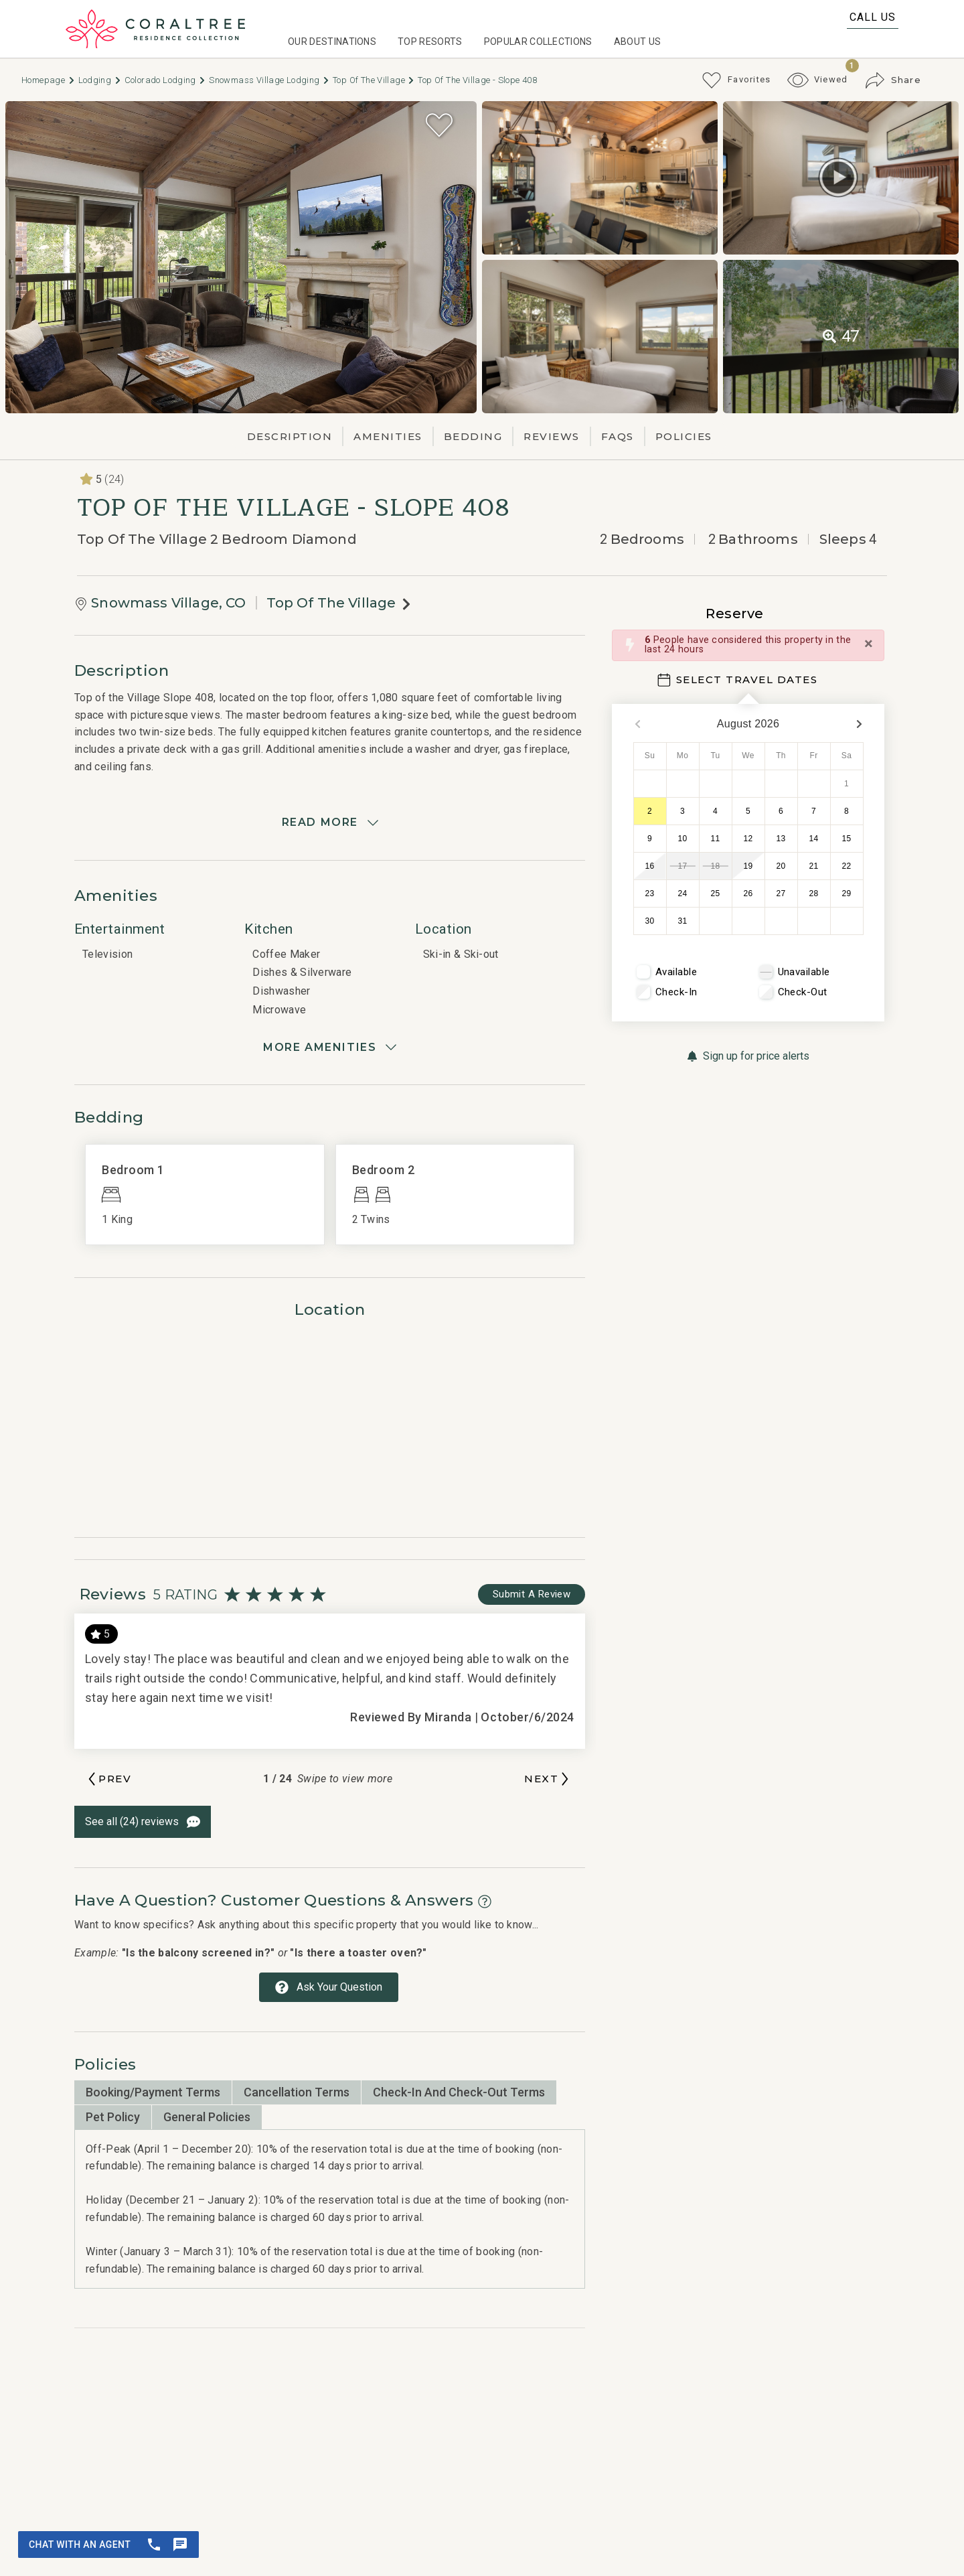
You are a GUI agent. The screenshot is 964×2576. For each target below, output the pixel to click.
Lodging (100, 80)
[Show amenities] (329, 1047)
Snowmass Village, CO (168, 603)
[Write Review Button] (531, 1594)
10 (683, 838)
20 (781, 866)
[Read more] (329, 822)
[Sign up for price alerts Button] (748, 1056)
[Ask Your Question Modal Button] (328, 1987)
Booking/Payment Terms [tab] (153, 2092)
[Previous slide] (108, 1778)
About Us (637, 41)
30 (650, 921)
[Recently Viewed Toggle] (818, 80)
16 (650, 866)
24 (683, 893)
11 (715, 838)
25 (715, 893)
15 (847, 838)
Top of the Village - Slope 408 (477, 80)
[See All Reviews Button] (142, 1822)
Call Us (873, 17)
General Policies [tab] (206, 2117)
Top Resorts (430, 41)
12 (748, 838)
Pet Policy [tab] (113, 2117)
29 (847, 893)
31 (683, 921)
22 (847, 866)
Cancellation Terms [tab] (296, 2092)
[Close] (868, 644)
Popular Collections (538, 41)
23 (650, 893)
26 (748, 893)
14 (814, 838)
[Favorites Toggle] (736, 80)
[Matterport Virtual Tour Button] (838, 177)
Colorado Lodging (166, 80)
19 (748, 866)
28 (814, 893)
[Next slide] (547, 1778)
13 (781, 838)
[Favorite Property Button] (439, 125)
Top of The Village (374, 80)
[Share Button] (893, 80)
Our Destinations (332, 41)
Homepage (48, 80)
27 (781, 893)
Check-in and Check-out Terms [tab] (459, 2092)
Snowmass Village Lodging (269, 80)
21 (814, 866)
